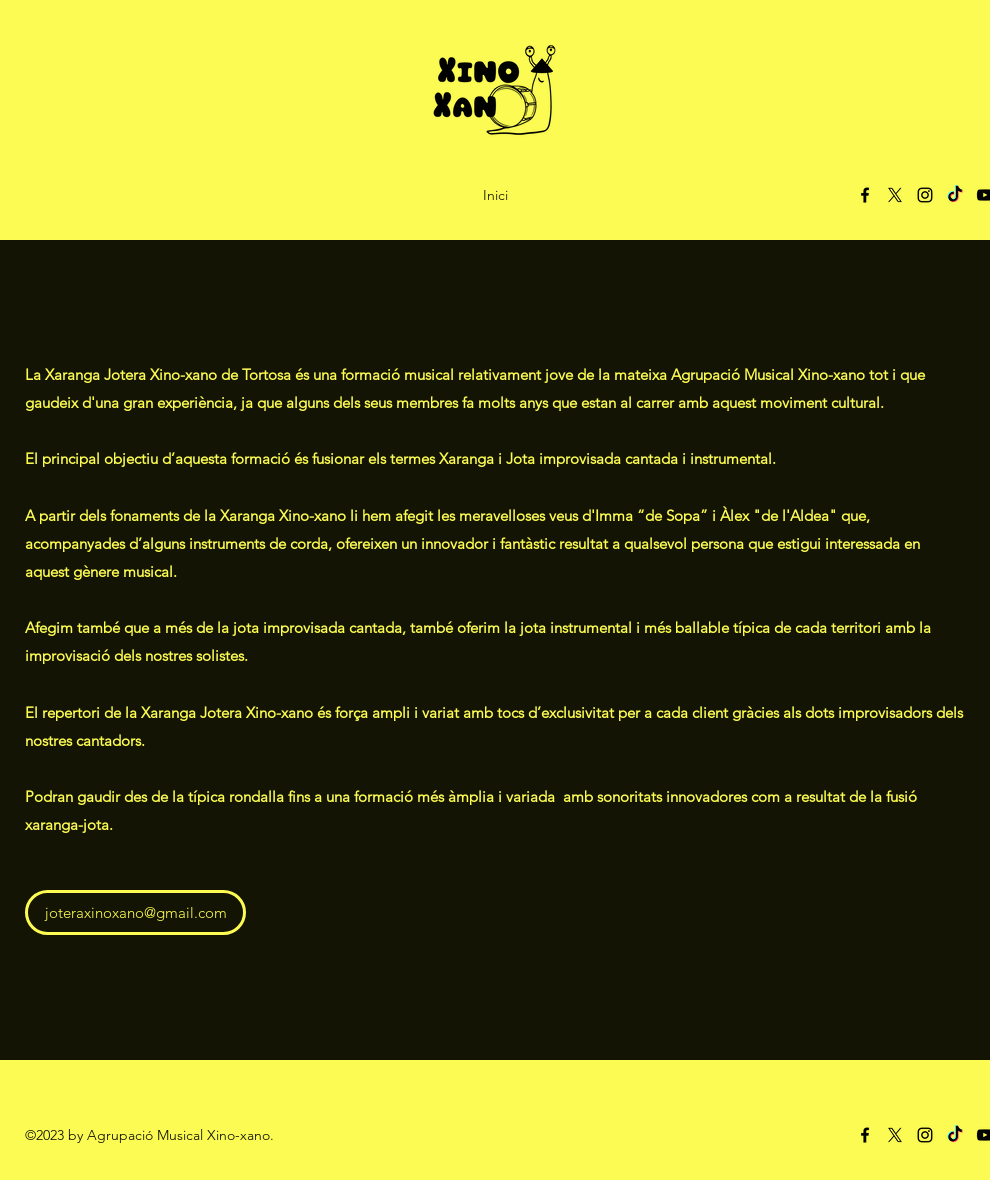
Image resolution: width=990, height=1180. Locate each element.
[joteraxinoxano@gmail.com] (135, 912)
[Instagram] (925, 195)
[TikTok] (955, 195)
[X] (895, 195)
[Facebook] (865, 195)
